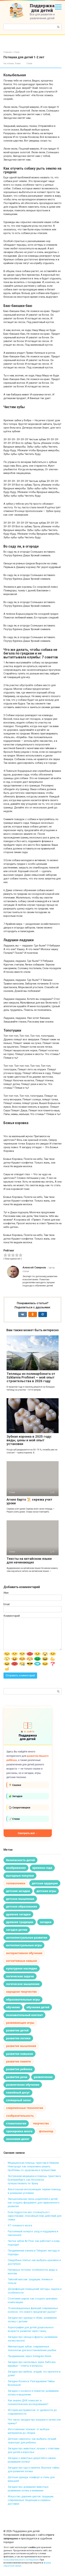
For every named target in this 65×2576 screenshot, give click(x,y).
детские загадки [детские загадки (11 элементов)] (18, 1891)
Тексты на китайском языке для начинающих (29, 1560)
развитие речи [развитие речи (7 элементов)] (16, 2077)
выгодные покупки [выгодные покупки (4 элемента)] (20, 1876)
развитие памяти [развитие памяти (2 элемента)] (18, 2061)
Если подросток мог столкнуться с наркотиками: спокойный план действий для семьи (34, 2216)
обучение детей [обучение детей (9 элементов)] (38, 2007)
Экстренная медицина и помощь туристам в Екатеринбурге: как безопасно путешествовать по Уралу (34, 2179)
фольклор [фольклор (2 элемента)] (46, 2131)
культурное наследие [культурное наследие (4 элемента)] (21, 1968)
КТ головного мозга (20, 2225)
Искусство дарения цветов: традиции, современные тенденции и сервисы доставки (31, 2500)
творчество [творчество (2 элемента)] (41, 2123)
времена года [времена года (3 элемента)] (42, 1868)
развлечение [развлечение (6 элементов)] (43, 2077)
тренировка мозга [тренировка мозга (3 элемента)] (19, 2131)
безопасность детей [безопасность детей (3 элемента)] (20, 1860)
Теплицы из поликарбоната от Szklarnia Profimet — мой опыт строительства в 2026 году (31, 1377)
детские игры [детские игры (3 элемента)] (46, 1891)
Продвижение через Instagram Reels (29, 2356)
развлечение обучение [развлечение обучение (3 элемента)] (22, 2085)
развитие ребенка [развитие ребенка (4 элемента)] (19, 2069)
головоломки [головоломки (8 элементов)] (15, 1883)
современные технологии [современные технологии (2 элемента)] (24, 2108)
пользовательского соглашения (21, 2559)
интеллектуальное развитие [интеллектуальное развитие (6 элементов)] (26, 1937)
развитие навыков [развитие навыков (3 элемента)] (19, 2054)
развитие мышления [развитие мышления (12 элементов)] (21, 2046)
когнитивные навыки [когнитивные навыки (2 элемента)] (21, 1961)
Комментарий (11, 1615)
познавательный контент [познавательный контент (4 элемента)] (24, 2015)
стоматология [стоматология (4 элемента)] (16, 2123)
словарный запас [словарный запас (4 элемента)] (18, 2100)
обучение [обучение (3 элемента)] (13, 2007)
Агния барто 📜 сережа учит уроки (29, 1501)
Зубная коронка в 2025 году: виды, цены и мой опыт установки (29, 1440)
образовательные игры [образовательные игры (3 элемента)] (23, 1999)
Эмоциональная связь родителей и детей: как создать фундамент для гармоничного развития (33, 2202)
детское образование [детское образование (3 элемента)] (21, 1906)
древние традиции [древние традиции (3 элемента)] (19, 1922)
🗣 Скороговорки (19, 1807)
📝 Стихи (14, 1818)
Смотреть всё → (28, 1833)
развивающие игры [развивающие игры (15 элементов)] (20, 2023)
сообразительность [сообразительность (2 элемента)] (20, 2116)
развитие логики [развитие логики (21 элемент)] (18, 2038)
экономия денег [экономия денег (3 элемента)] (17, 2139)
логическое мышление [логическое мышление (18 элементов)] (23, 1984)
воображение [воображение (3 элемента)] (16, 1868)
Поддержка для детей (42, 8)
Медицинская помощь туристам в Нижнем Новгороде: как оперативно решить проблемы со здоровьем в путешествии (33, 2166)
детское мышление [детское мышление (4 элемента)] (20, 1899)
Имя (5, 1592)
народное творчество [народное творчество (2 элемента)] (21, 1992)
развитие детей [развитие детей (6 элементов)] (17, 2030)
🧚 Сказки (15, 1785)
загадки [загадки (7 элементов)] (45, 1922)
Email (6, 1604)
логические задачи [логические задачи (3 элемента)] (20, 1976)
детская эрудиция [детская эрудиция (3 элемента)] (45, 1883)
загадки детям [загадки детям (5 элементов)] (16, 1930)
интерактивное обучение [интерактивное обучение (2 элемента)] (24, 1953)
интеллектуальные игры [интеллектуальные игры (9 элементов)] (24, 1945)
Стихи (29, 63)
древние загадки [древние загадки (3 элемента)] (18, 1914)
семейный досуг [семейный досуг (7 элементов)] (18, 2092)
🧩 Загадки (15, 1796)
